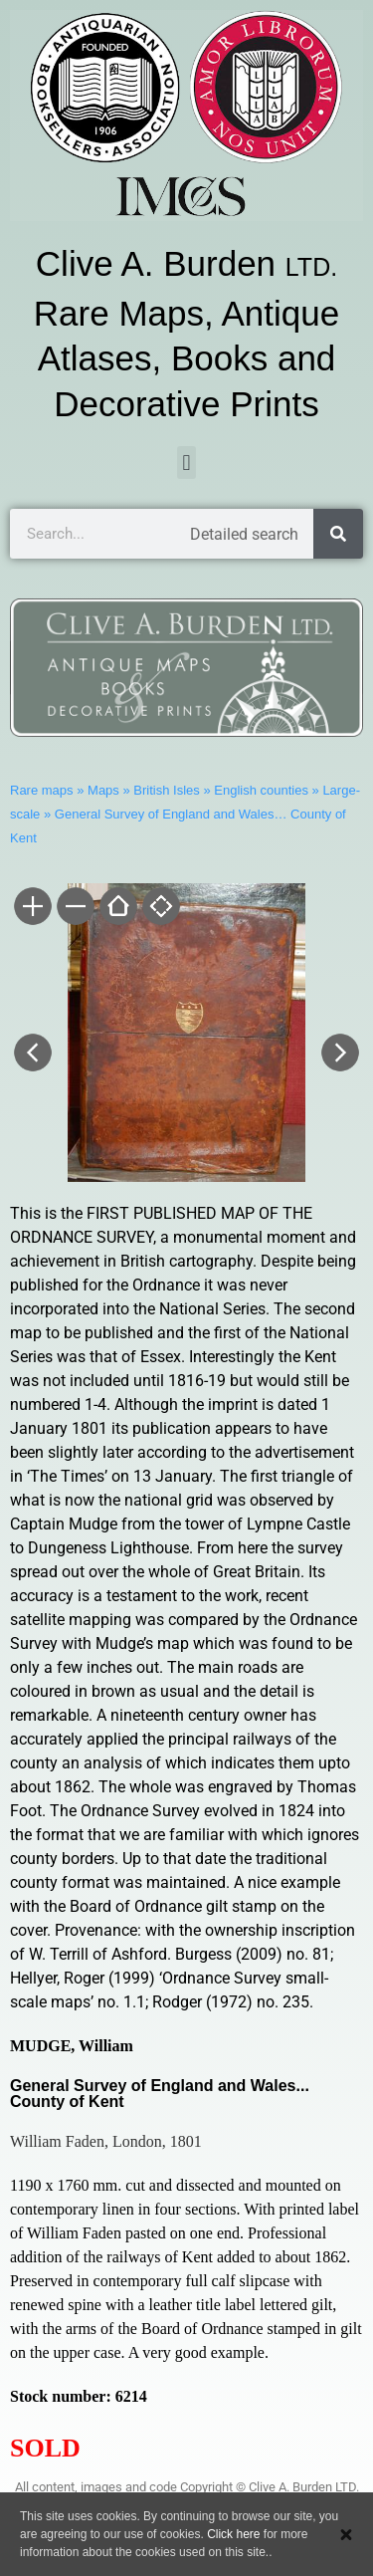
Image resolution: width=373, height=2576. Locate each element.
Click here (233, 2534)
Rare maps (42, 790)
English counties (261, 790)
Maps (103, 790)
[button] (186, 462)
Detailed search (244, 534)
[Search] (338, 534)
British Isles (166, 790)
